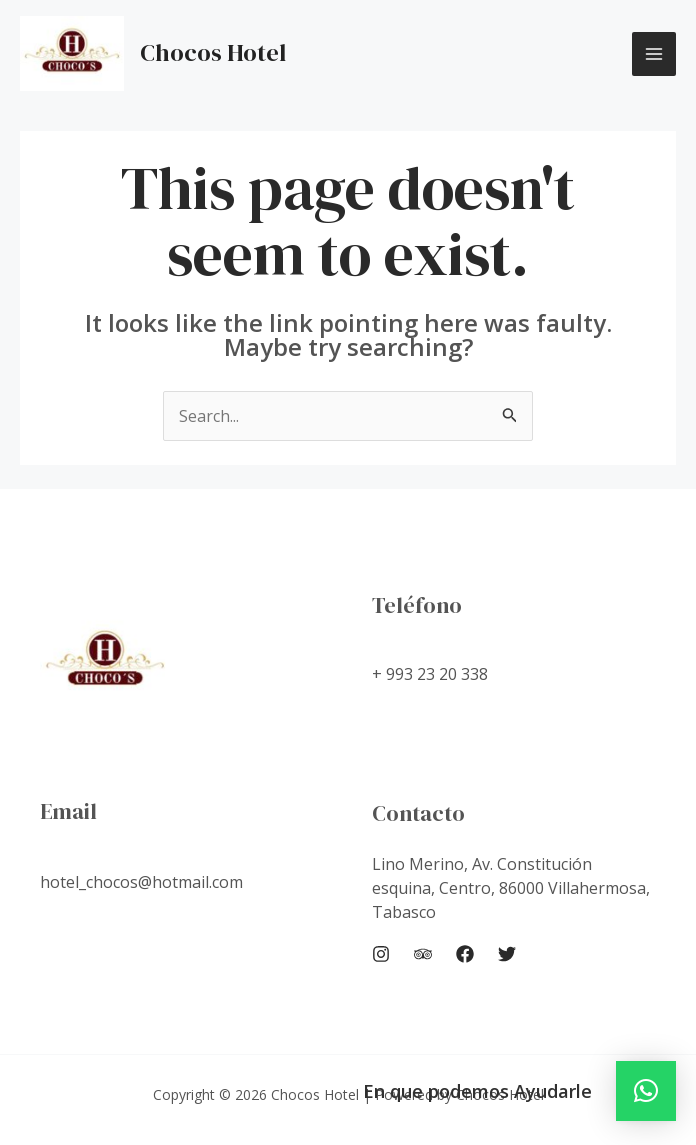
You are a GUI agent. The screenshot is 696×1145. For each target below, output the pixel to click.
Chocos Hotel (213, 52)
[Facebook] (465, 954)
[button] (646, 1091)
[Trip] (423, 954)
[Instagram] (381, 954)
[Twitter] (507, 954)
